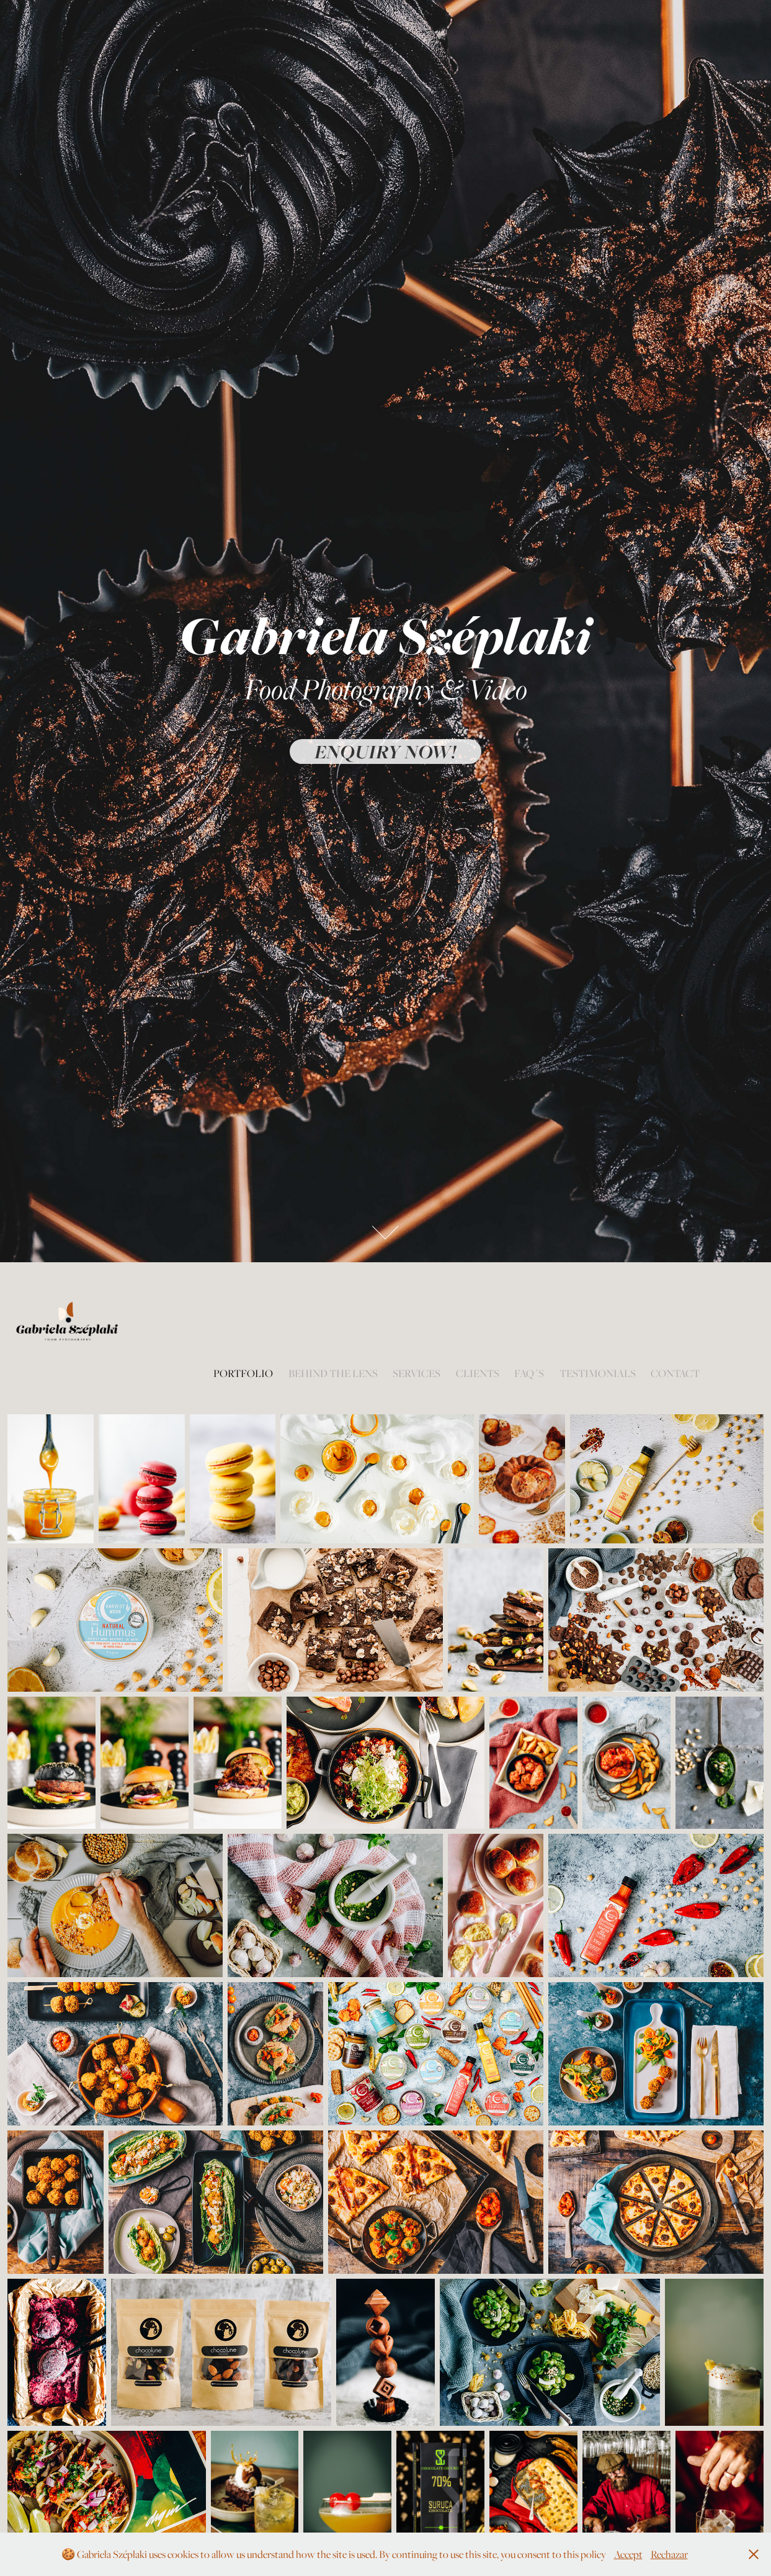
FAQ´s (529, 1373)
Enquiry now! (385, 751)
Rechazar (669, 2554)
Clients (477, 1373)
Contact (675, 1373)
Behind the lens (333, 1373)
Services (416, 1373)
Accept (628, 2554)
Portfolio (243, 1373)
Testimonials (597, 1373)
